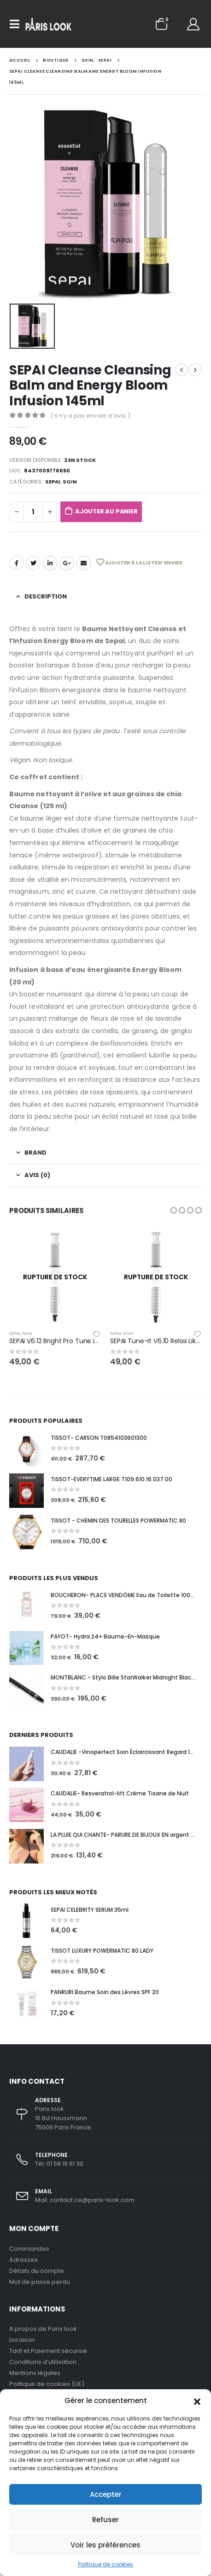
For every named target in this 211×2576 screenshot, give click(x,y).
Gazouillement (33, 563)
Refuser (105, 2519)
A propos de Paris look (43, 2328)
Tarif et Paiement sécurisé (48, 2350)
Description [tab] (45, 596)
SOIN (70, 481)
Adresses (23, 2259)
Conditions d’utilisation (42, 2362)
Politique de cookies (105, 2564)
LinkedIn (50, 563)
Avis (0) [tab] (37, 1175)
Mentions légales (34, 2373)
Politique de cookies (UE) (46, 2384)
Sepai (52, 481)
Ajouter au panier (106, 511)
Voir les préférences (105, 2545)
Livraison (22, 2339)
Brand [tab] (35, 1152)
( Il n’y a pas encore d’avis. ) (90, 416)
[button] (197, 2400)
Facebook (16, 563)
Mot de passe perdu (39, 2281)
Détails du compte (36, 2270)
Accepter (106, 2494)
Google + (66, 563)
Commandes (29, 2248)
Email (83, 563)
